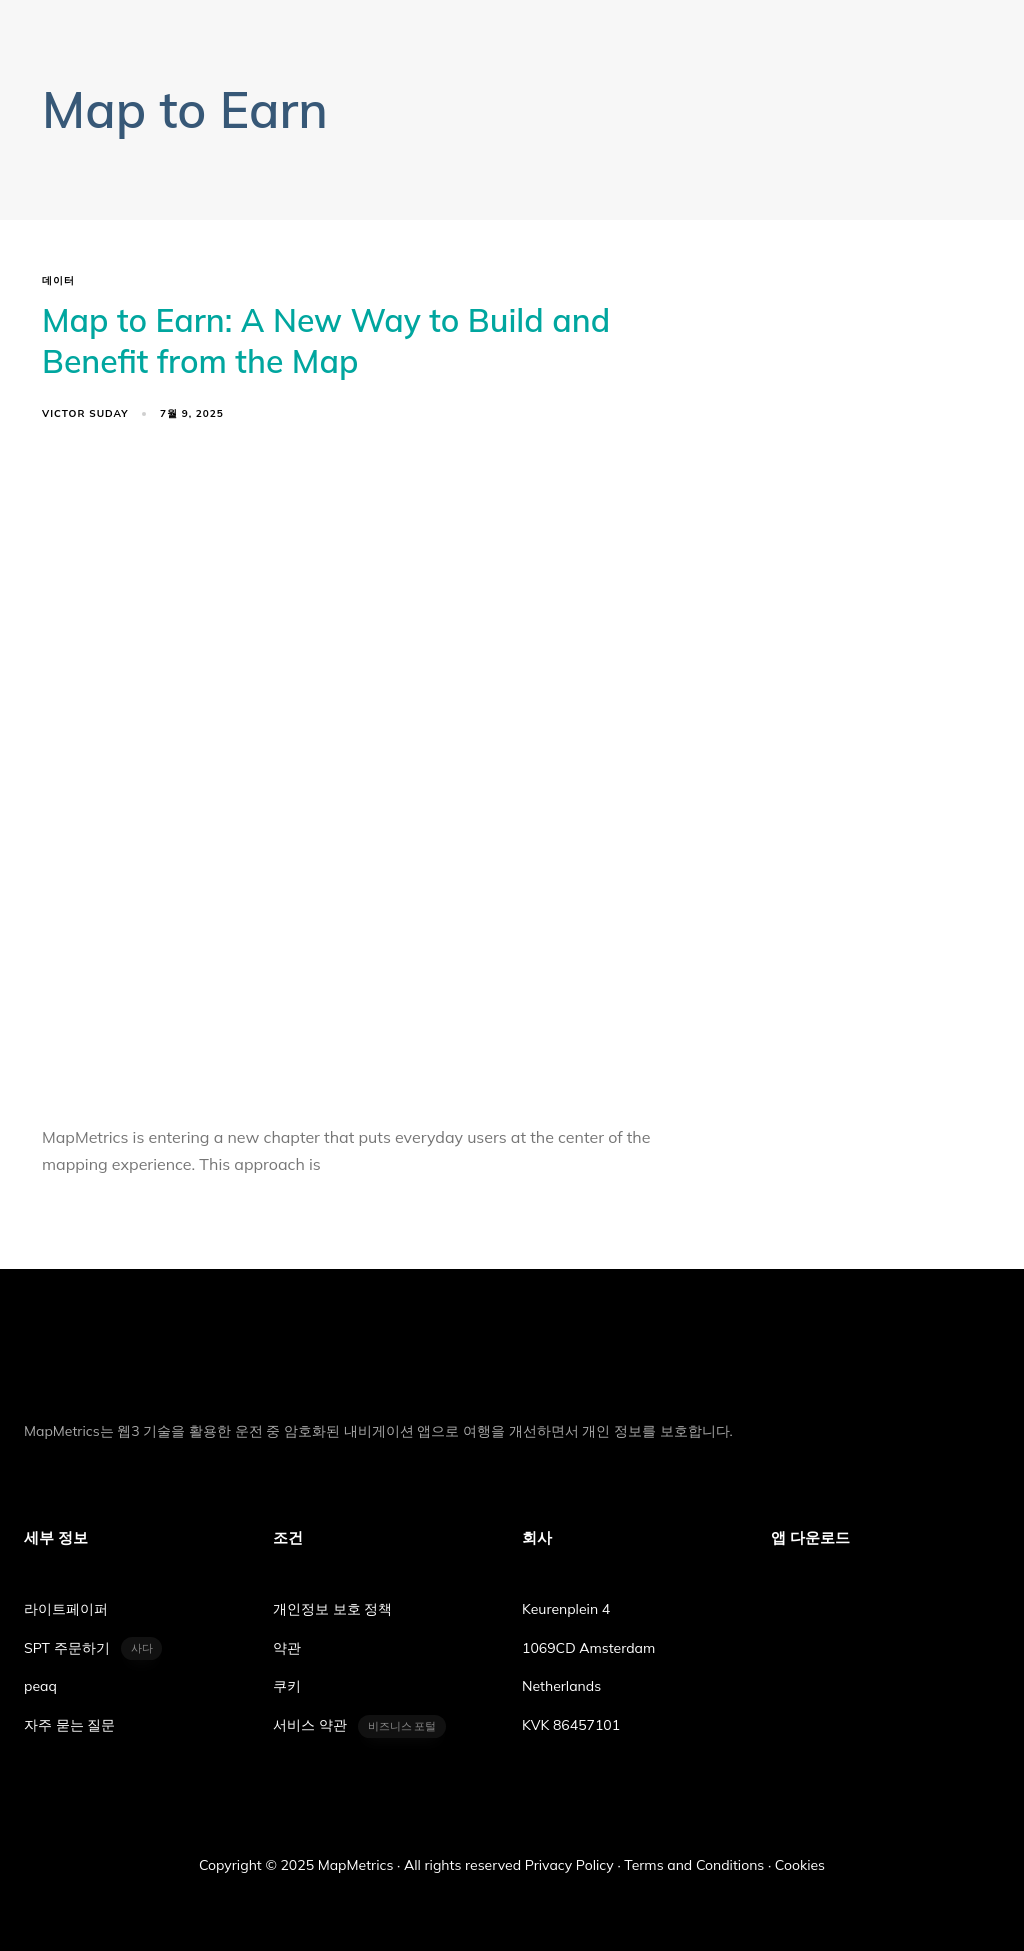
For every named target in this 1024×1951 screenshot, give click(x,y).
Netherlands (561, 1686)
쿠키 (287, 1686)
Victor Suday (85, 413)
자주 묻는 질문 (69, 1725)
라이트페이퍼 (66, 1609)
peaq (40, 1686)
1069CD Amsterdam (588, 1648)
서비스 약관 (359, 1726)
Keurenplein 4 (566, 1609)
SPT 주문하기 (93, 1648)
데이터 (58, 281)
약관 (287, 1648)
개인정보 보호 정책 (332, 1609)
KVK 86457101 (571, 1725)
